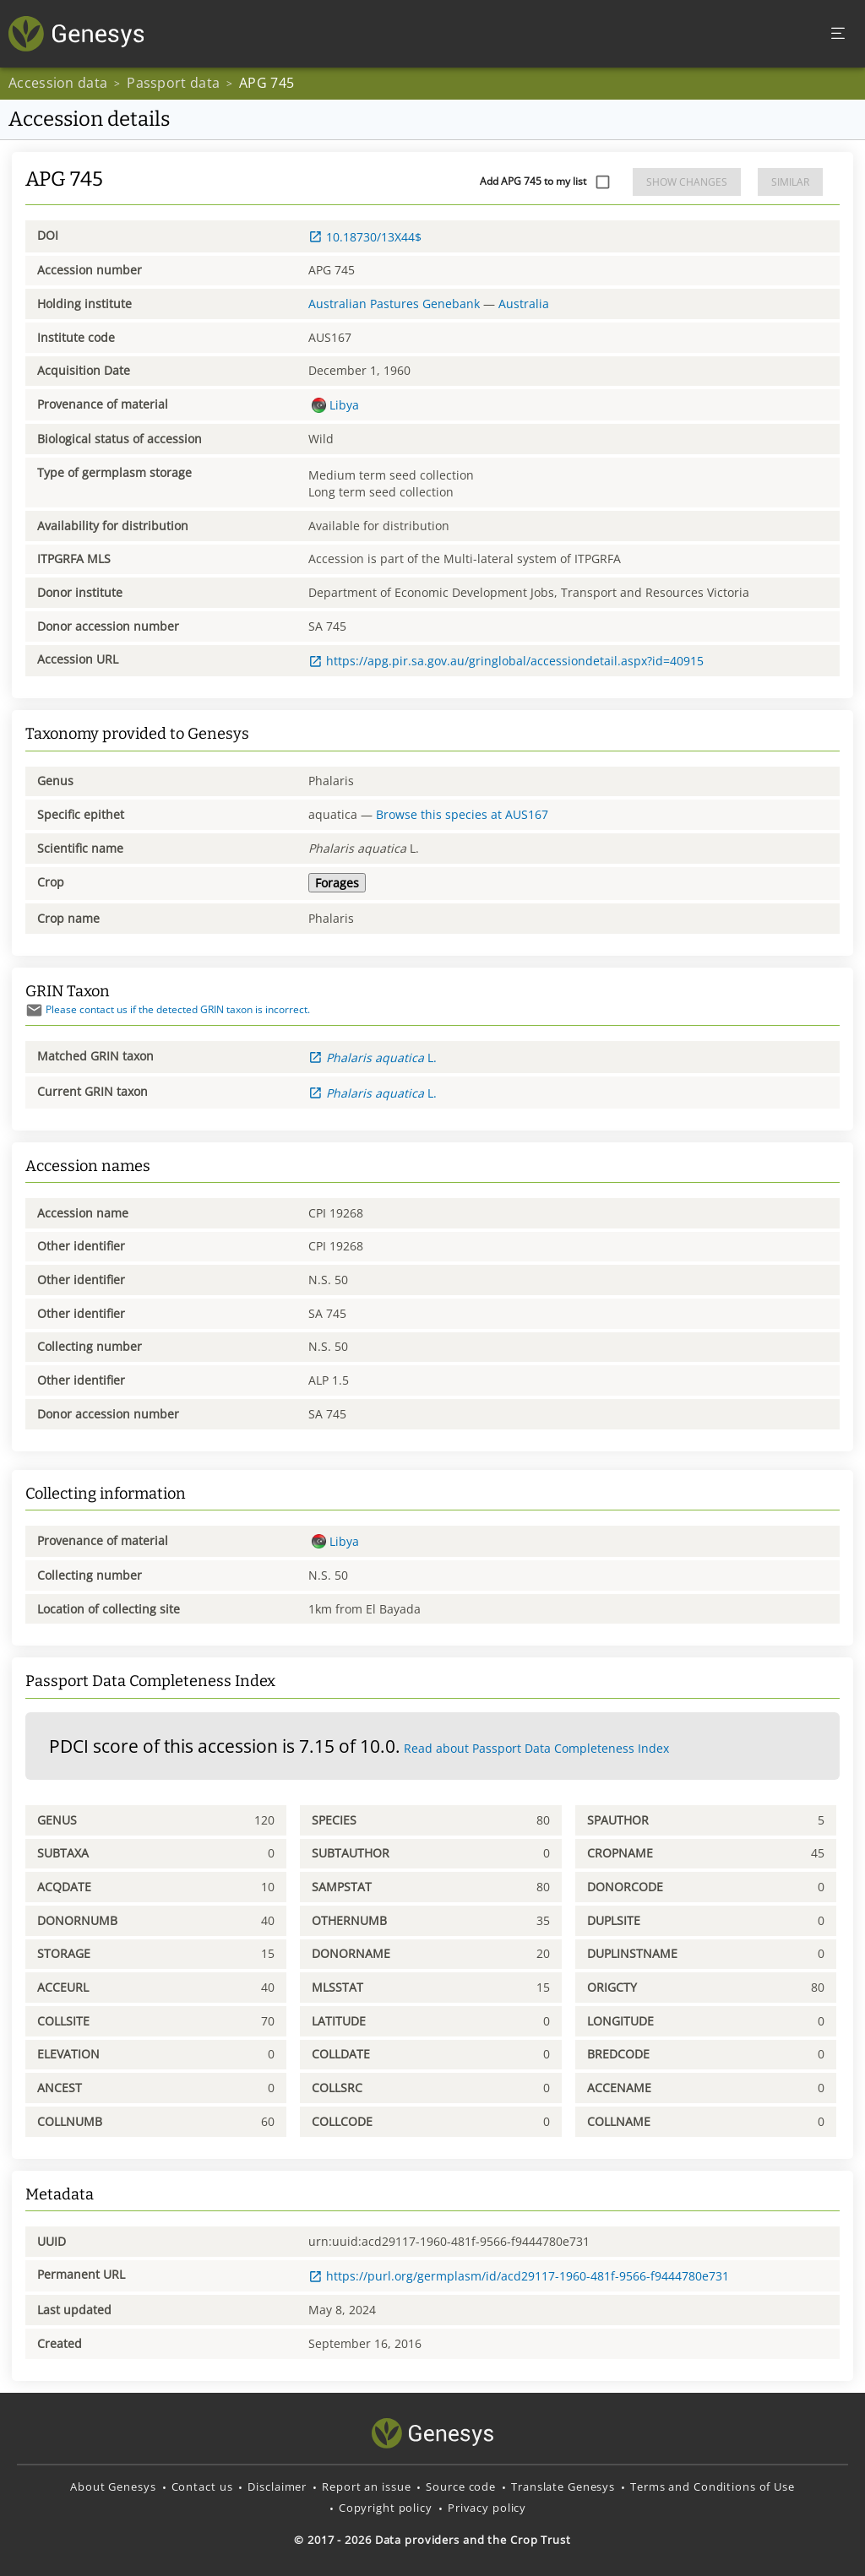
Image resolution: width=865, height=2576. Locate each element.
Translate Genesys (563, 2486)
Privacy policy (487, 2507)
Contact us (202, 2486)
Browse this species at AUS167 (462, 814)
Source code (461, 2486)
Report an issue (366, 2486)
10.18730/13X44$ (365, 237)
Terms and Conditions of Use (712, 2486)
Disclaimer (277, 2486)
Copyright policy (385, 2507)
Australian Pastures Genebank (394, 304)
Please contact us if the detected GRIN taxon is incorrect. (167, 1009)
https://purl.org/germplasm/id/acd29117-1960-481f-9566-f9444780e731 (518, 2276)
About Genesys (112, 2486)
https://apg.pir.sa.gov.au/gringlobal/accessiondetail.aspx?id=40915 (506, 661)
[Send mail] (34, 1010)
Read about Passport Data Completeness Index (536, 1748)
